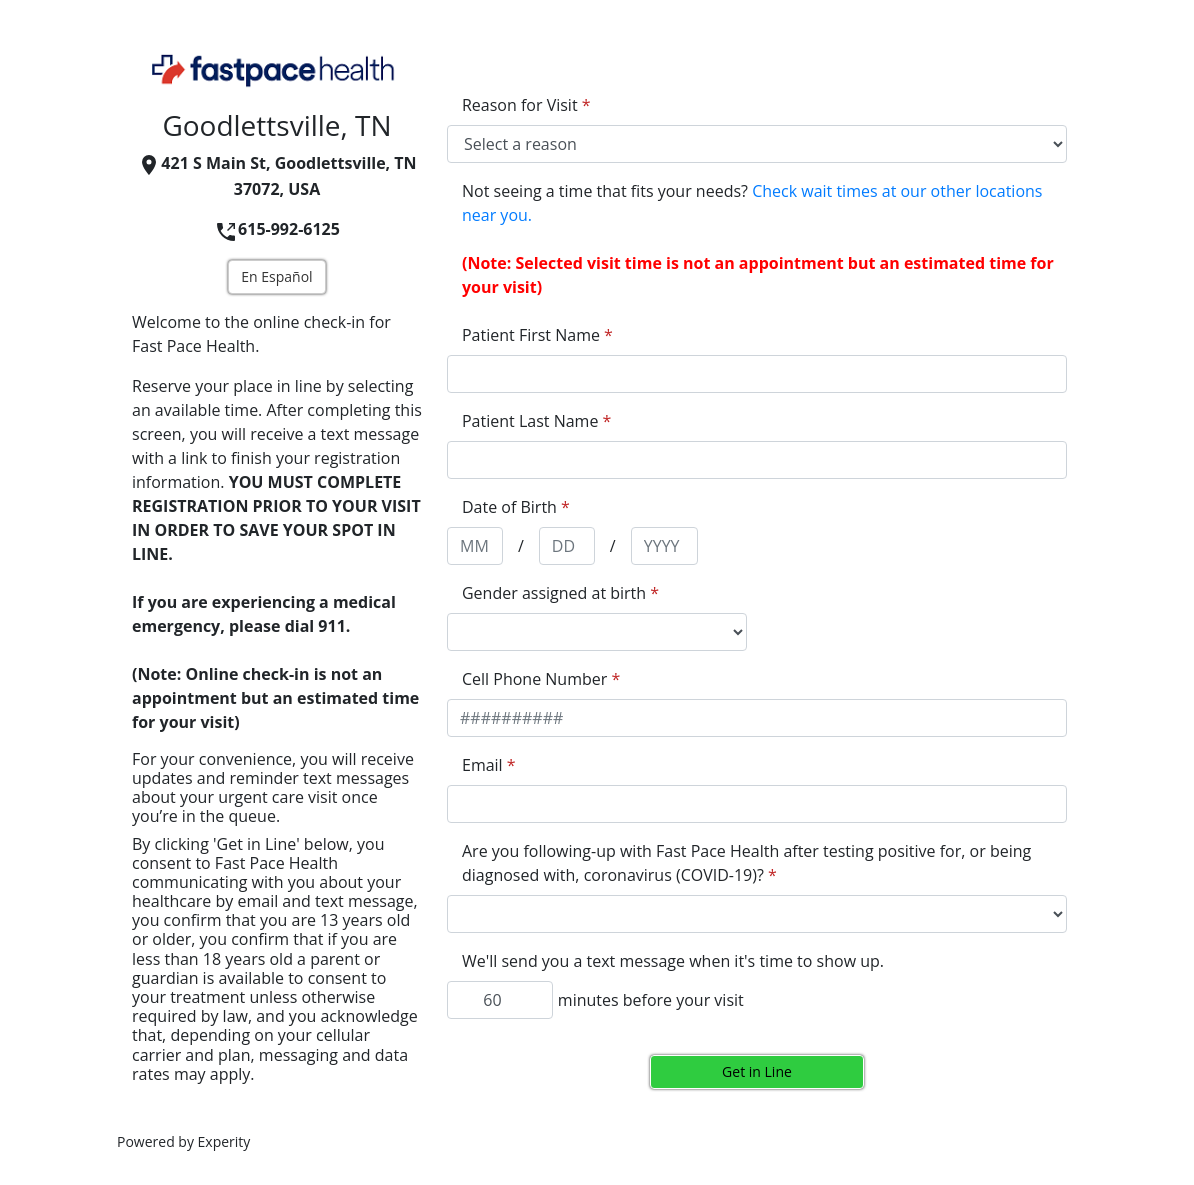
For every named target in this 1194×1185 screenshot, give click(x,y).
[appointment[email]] (757, 804)
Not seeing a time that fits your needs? (752, 203)
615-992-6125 (277, 229)
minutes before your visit (651, 1000)
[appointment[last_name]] (757, 460)
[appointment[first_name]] (757, 374)
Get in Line (757, 1071)
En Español (276, 276)
